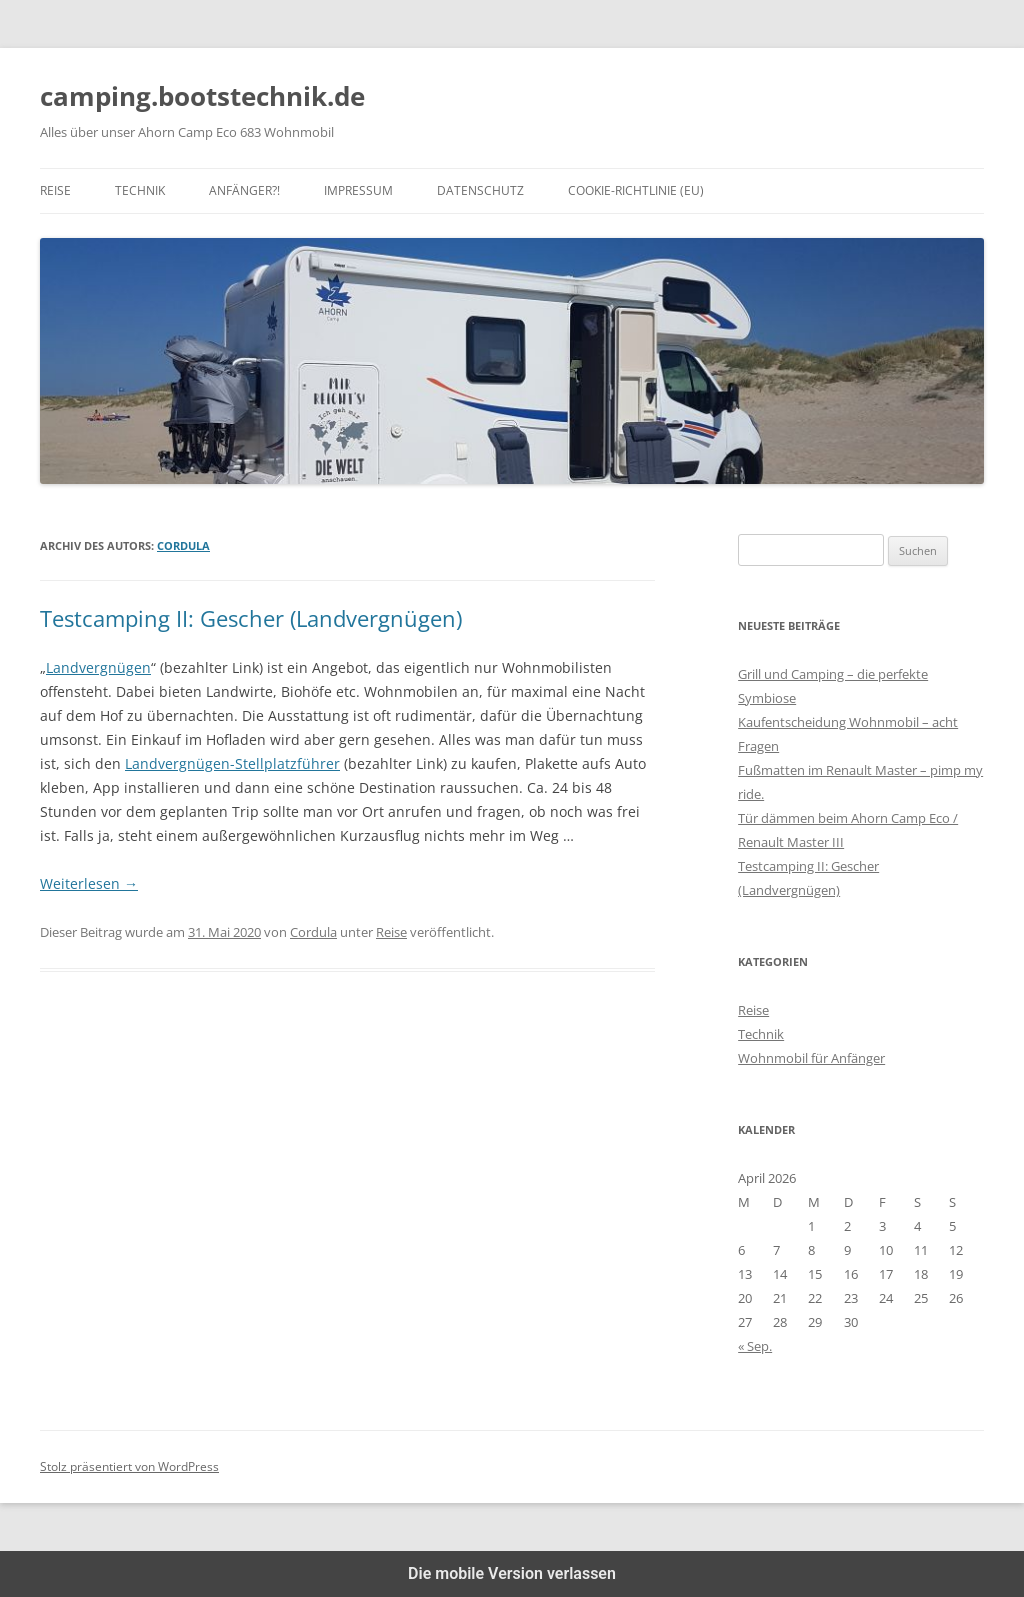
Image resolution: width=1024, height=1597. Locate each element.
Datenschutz (480, 190)
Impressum (358, 190)
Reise (55, 190)
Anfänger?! (244, 190)
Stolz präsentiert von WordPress (129, 1466)
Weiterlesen (89, 883)
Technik (140, 190)
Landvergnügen (98, 667)
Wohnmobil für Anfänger (811, 1058)
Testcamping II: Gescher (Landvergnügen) (251, 618)
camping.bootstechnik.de (202, 96)
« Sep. (755, 1346)
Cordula (183, 545)
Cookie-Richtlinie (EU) (636, 190)
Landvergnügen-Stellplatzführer (232, 763)
